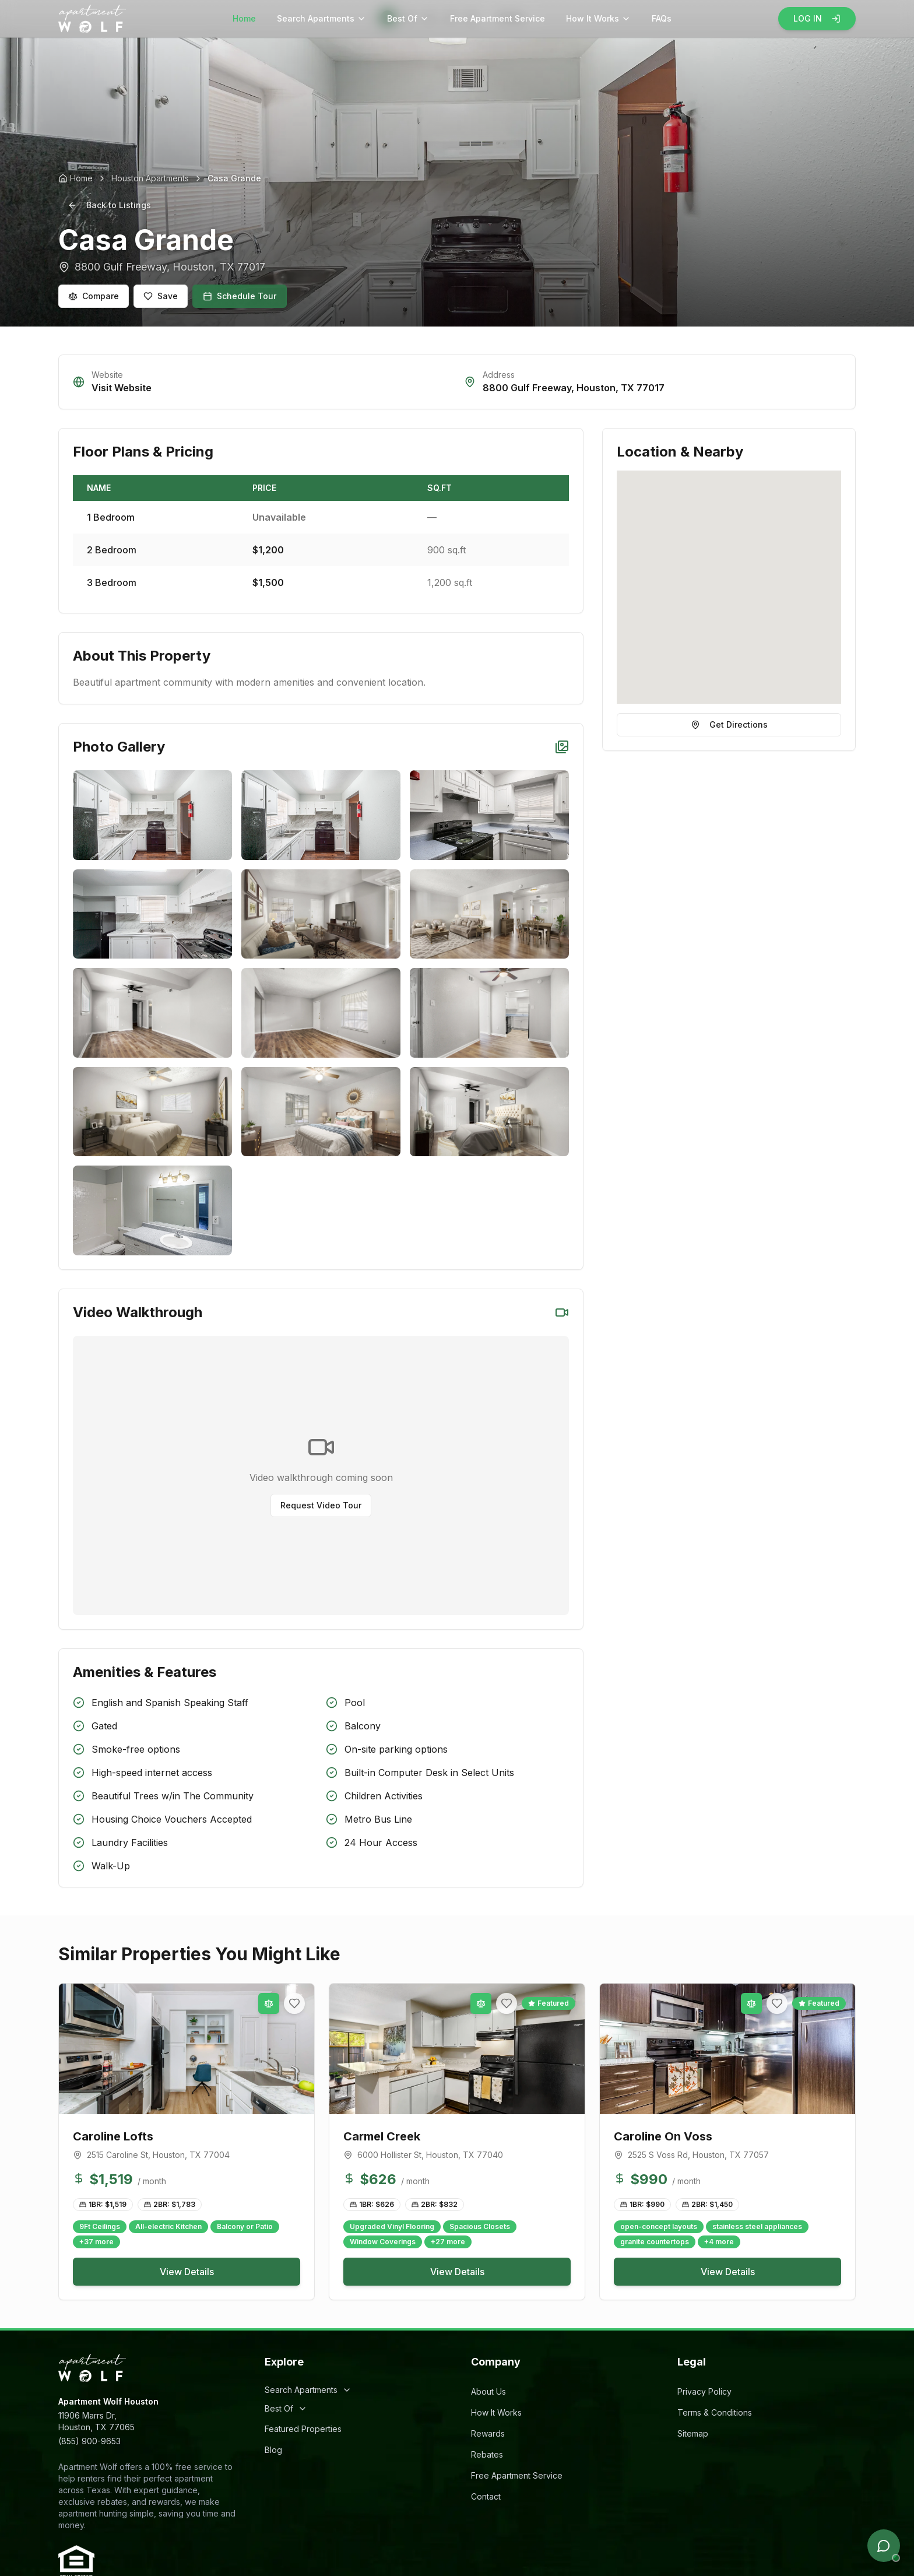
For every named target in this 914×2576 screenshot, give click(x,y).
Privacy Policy (704, 2391)
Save (160, 296)
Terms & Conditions (714, 2412)
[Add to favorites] (294, 2003)
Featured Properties (303, 2429)
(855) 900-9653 (89, 2441)
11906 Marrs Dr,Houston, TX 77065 (96, 2421)
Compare (93, 296)
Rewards (488, 2433)
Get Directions (729, 724)
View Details (187, 2271)
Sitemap (692, 2433)
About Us (488, 2391)
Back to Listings (109, 205)
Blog (273, 2450)
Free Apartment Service (497, 18)
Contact (486, 2496)
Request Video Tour (320, 1505)
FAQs (662, 18)
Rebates (487, 2454)
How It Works (598, 18)
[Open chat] (883, 2545)
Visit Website (122, 388)
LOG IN (817, 18)
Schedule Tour (239, 296)
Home (244, 18)
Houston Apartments (150, 178)
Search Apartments (321, 18)
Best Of (408, 18)
